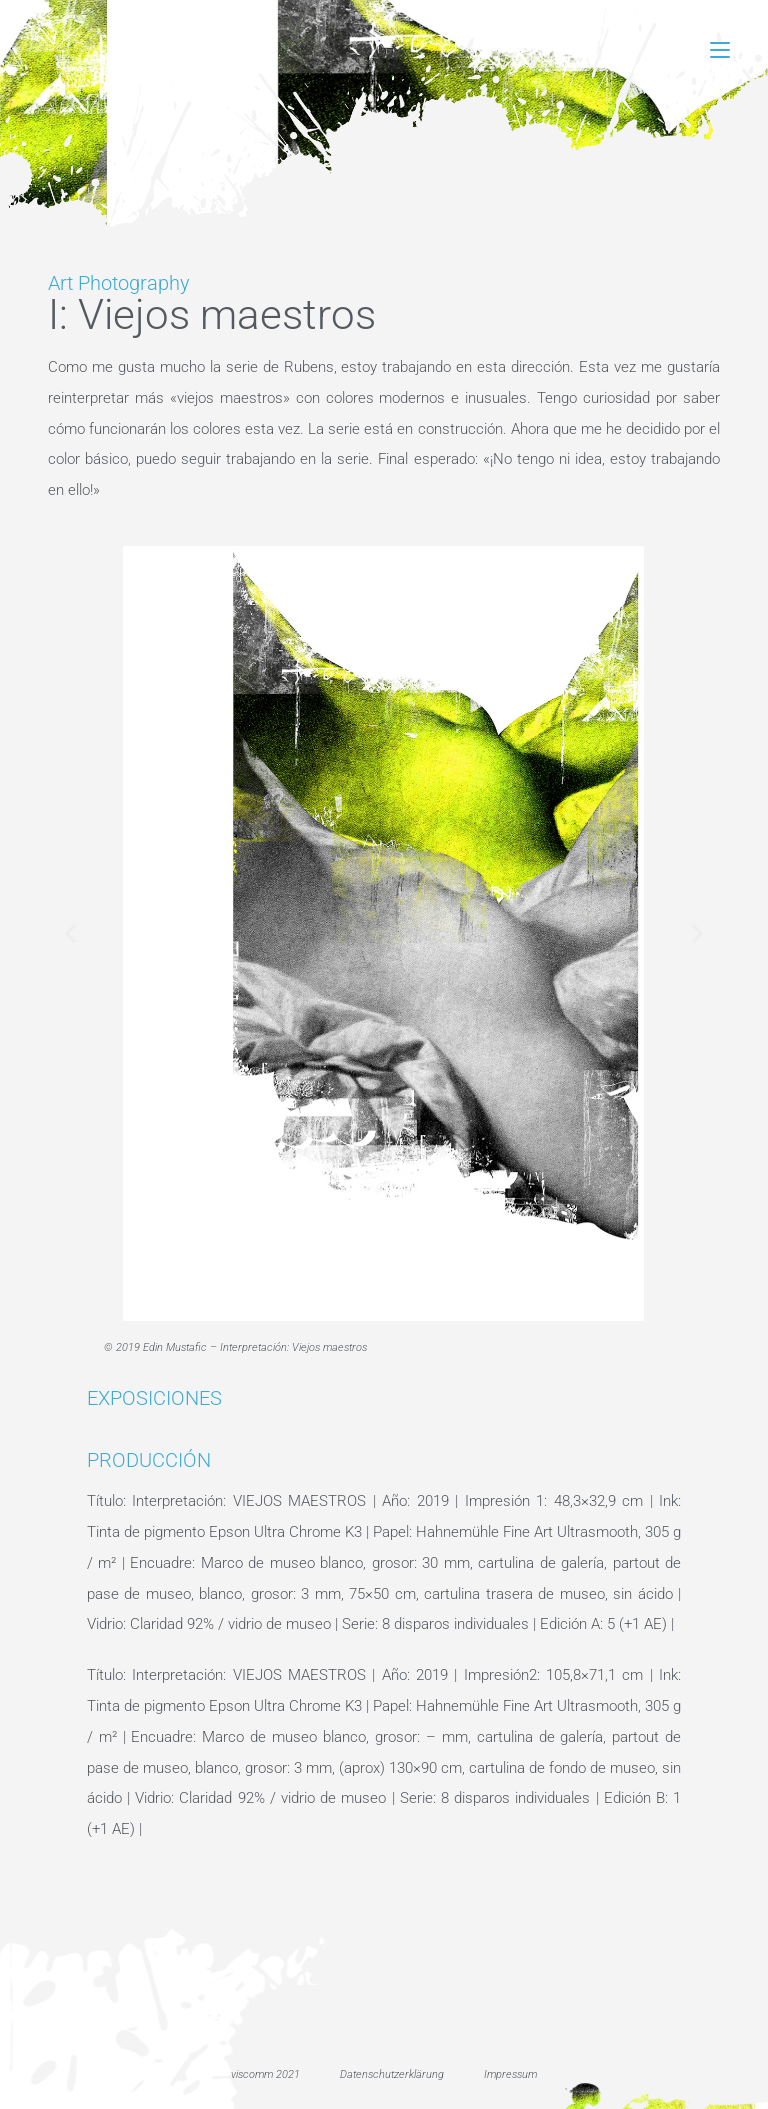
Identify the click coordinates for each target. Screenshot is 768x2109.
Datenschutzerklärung (392, 2074)
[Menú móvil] (720, 50)
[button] (70, 933)
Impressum (510, 2074)
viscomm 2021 (265, 2074)
